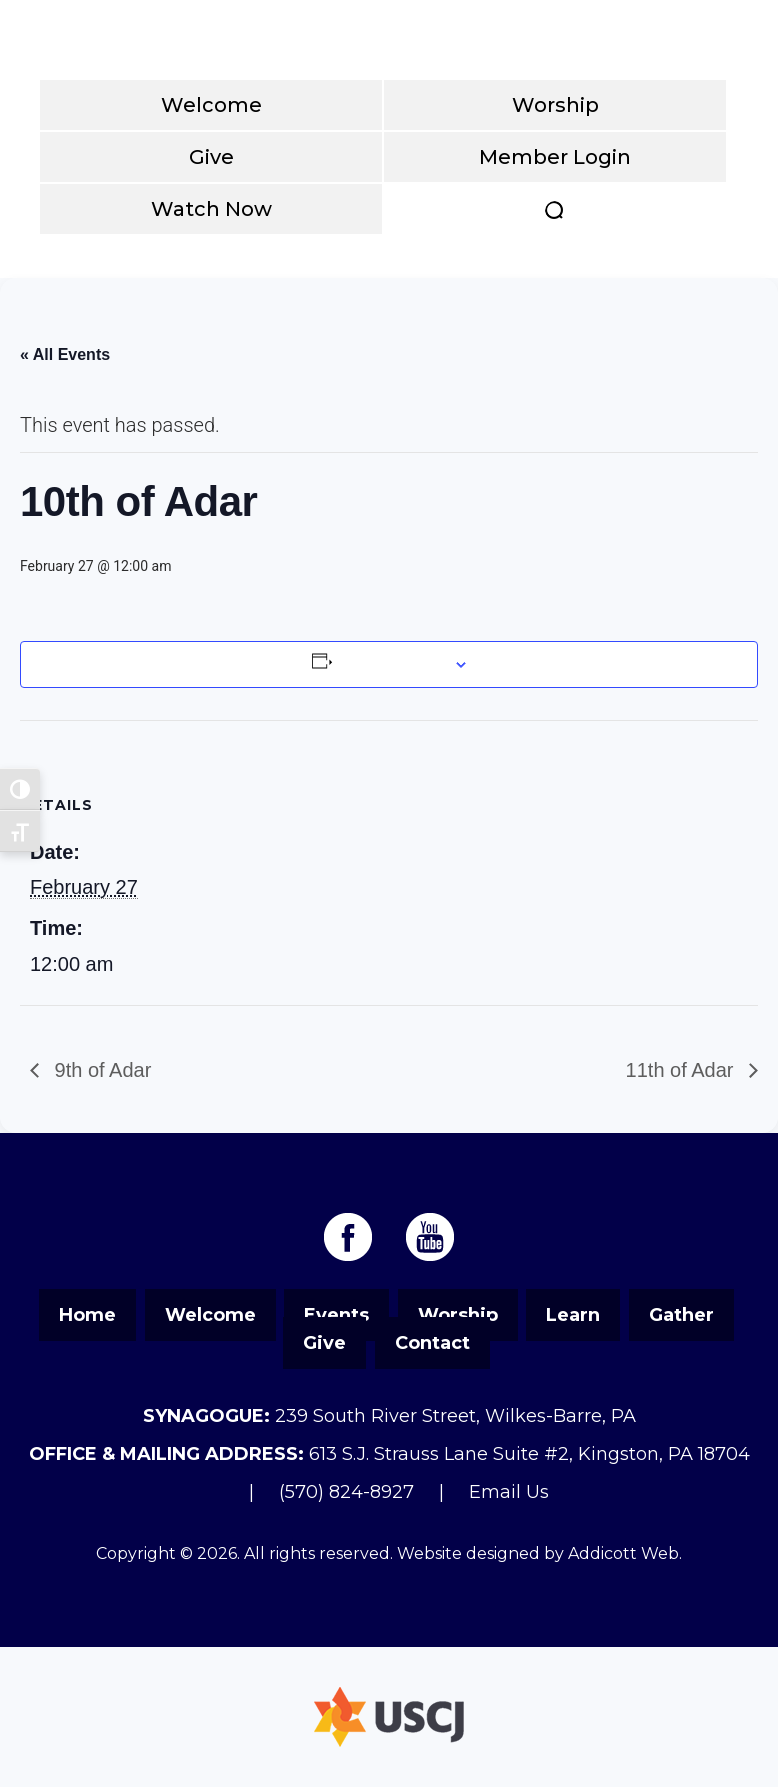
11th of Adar (682, 1070)
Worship (555, 105)
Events (336, 1315)
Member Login (555, 157)
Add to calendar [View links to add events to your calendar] (391, 664)
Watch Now (211, 209)
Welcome (211, 105)
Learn (573, 1315)
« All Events (65, 354)
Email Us (509, 1492)
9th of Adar (100, 1070)
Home (87, 1315)
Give (211, 157)
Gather (681, 1315)
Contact (432, 1343)
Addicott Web (623, 1553)
